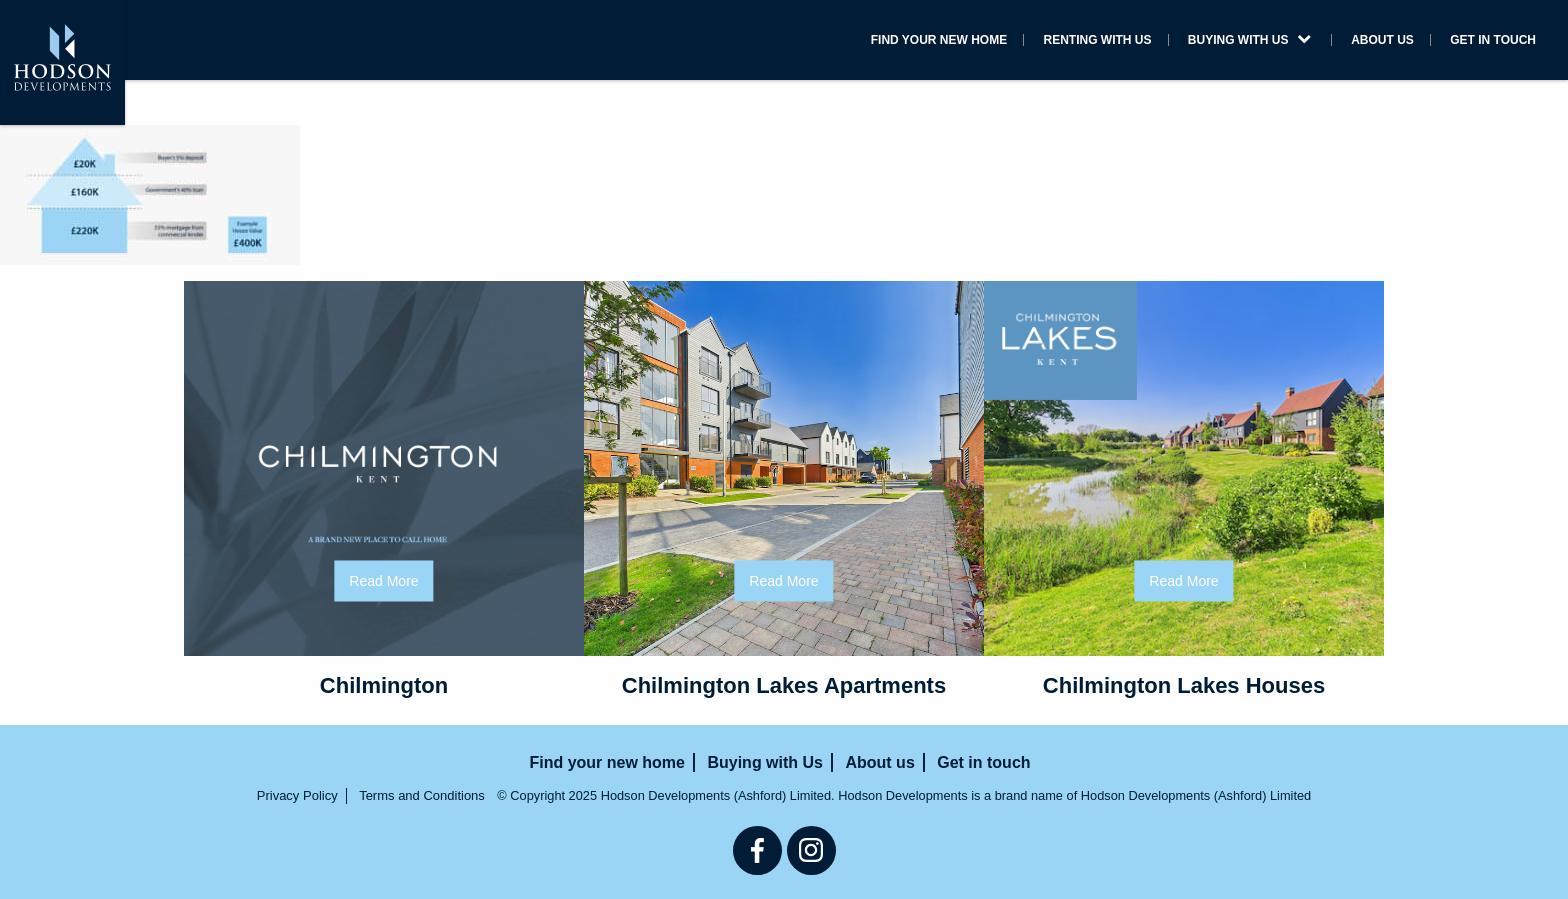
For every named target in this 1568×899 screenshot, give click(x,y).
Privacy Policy (297, 795)
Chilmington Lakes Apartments (784, 685)
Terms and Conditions (422, 795)
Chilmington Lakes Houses (1184, 685)
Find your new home (939, 40)
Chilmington (384, 685)
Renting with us (1098, 40)
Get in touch (1493, 40)
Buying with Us (1249, 40)
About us (1382, 40)
